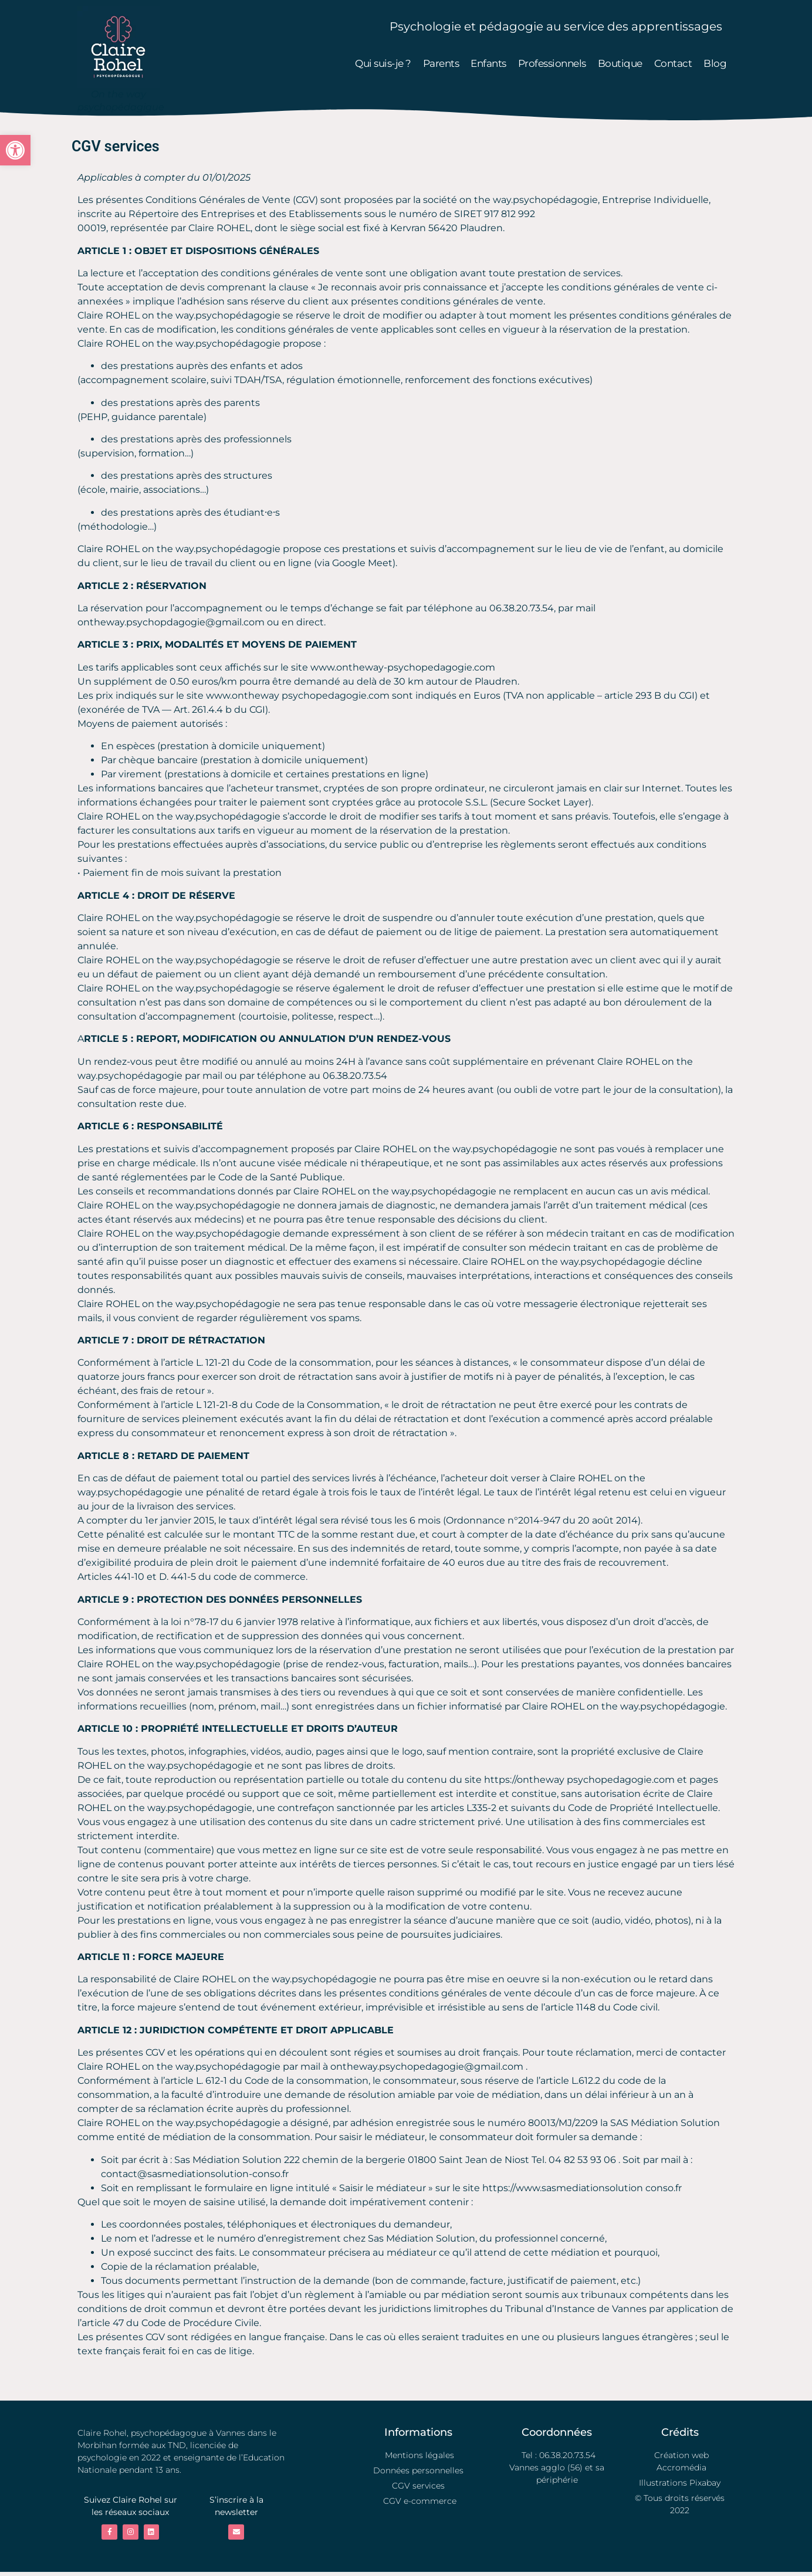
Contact (673, 63)
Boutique (620, 63)
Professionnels (552, 63)
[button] (15, 150)
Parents (441, 63)
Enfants (488, 63)
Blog (714, 63)
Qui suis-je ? (383, 63)
